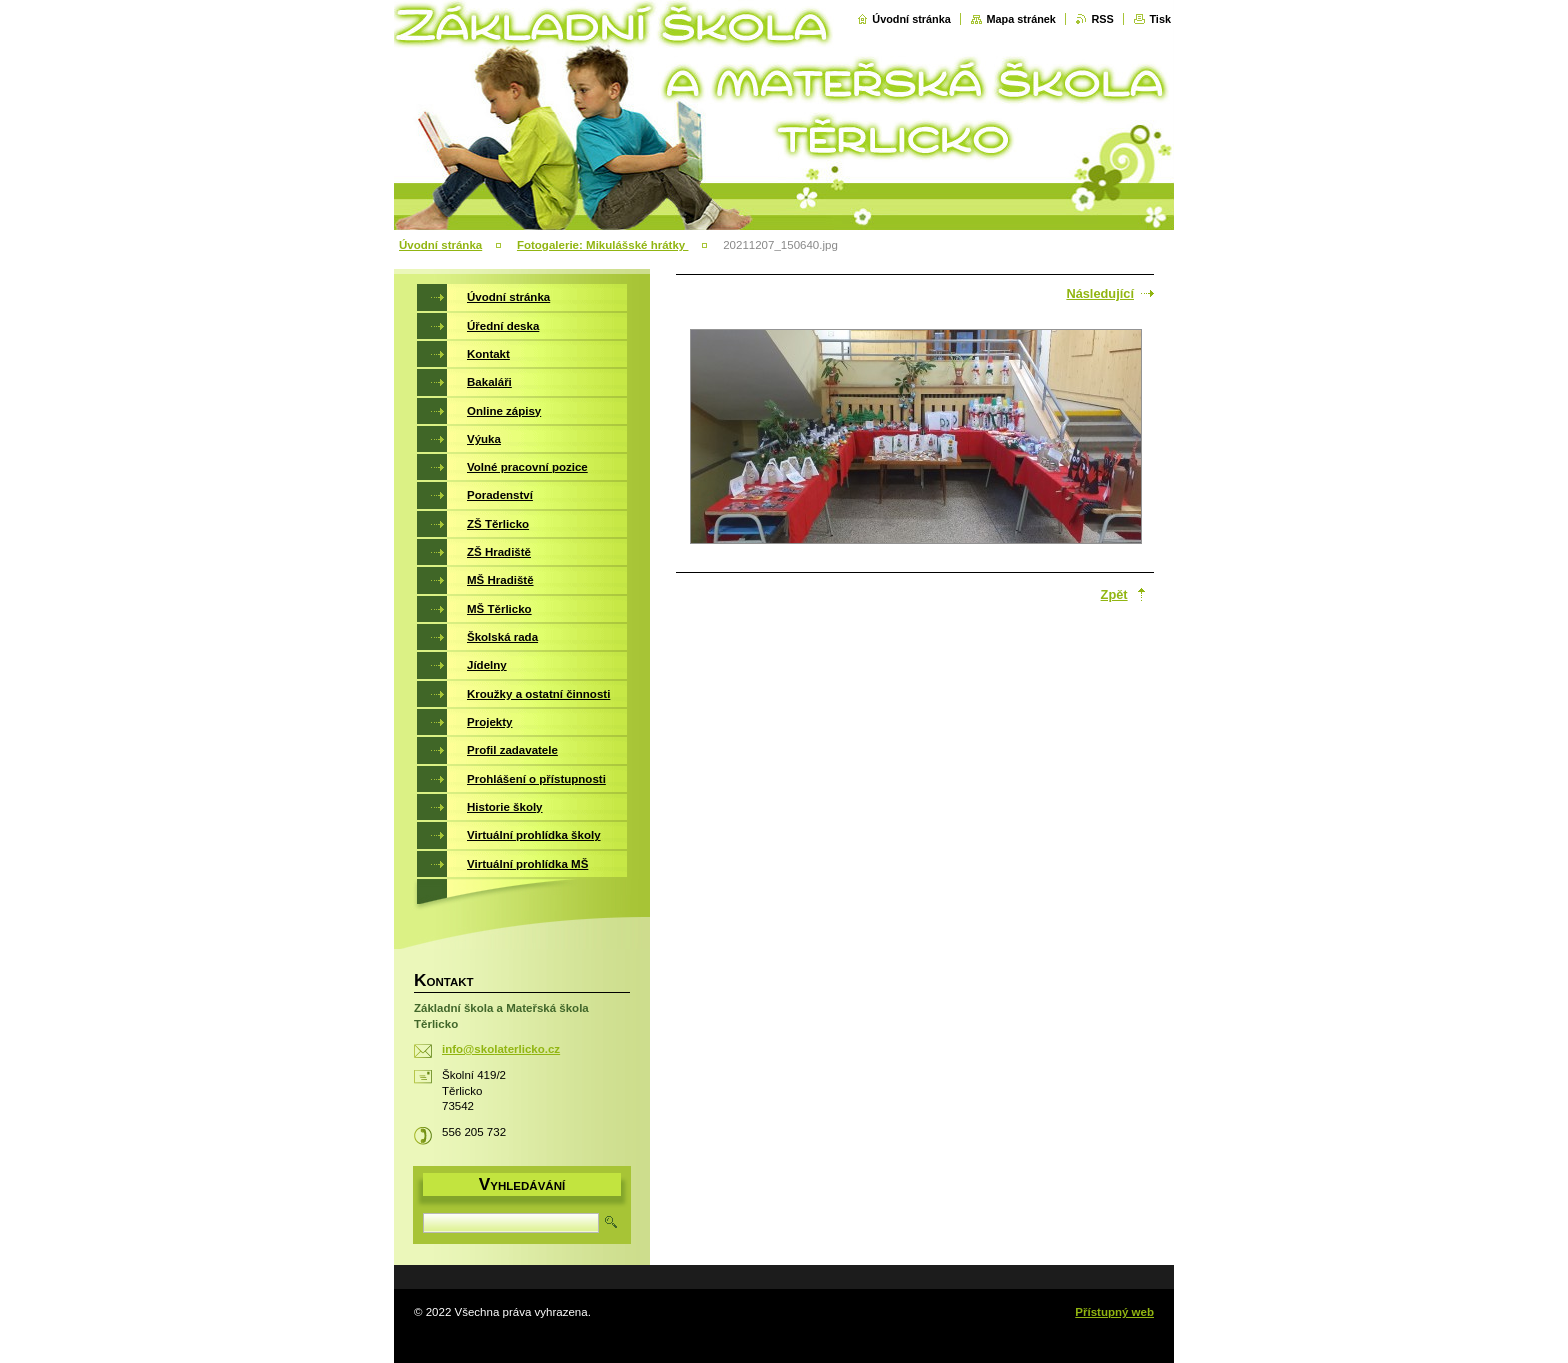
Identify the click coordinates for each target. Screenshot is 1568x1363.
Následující (1100, 293)
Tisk (1160, 19)
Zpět (1114, 594)
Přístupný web (1114, 1312)
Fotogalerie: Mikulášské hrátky (603, 245)
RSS (1102, 19)
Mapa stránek (1021, 19)
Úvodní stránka (911, 19)
